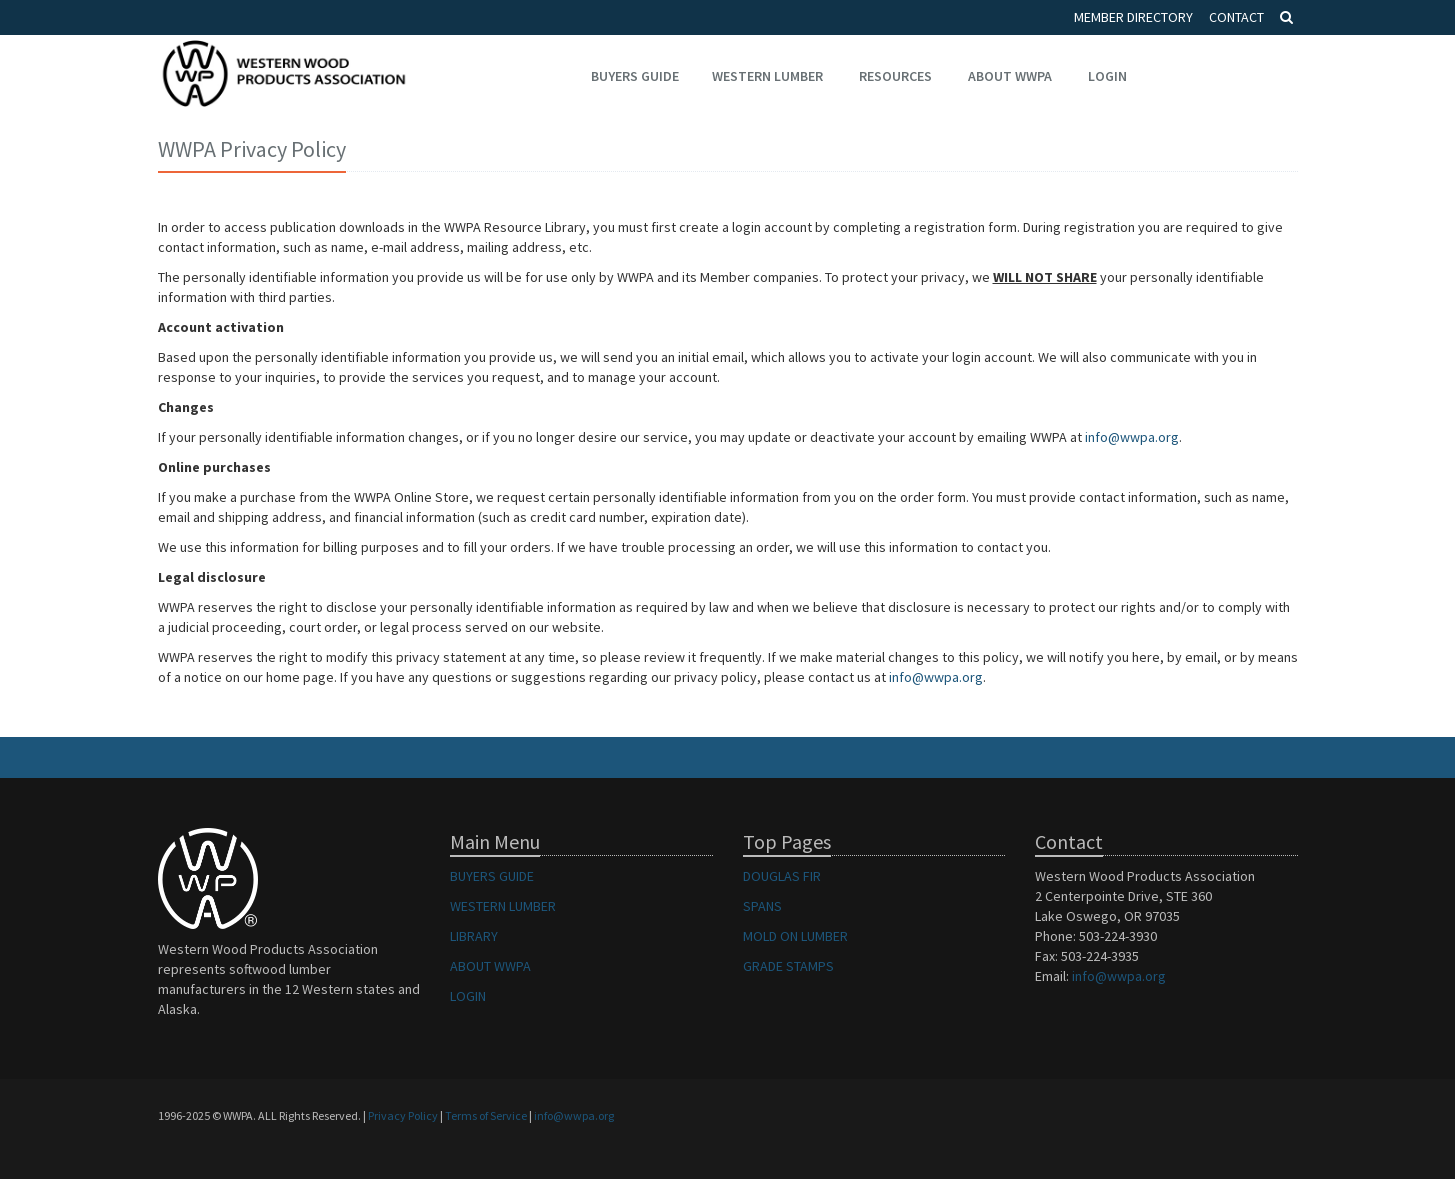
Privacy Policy (403, 1115)
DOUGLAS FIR (782, 876)
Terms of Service (486, 1115)
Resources (895, 76)
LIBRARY (474, 936)
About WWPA (1010, 76)
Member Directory (1133, 17)
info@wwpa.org (1132, 437)
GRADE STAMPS (788, 966)
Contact (1236, 17)
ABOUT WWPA (490, 966)
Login (1107, 76)
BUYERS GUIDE (492, 876)
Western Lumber (767, 76)
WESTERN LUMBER (503, 906)
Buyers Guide (635, 76)
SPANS (762, 906)
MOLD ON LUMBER (795, 936)
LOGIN (468, 996)
